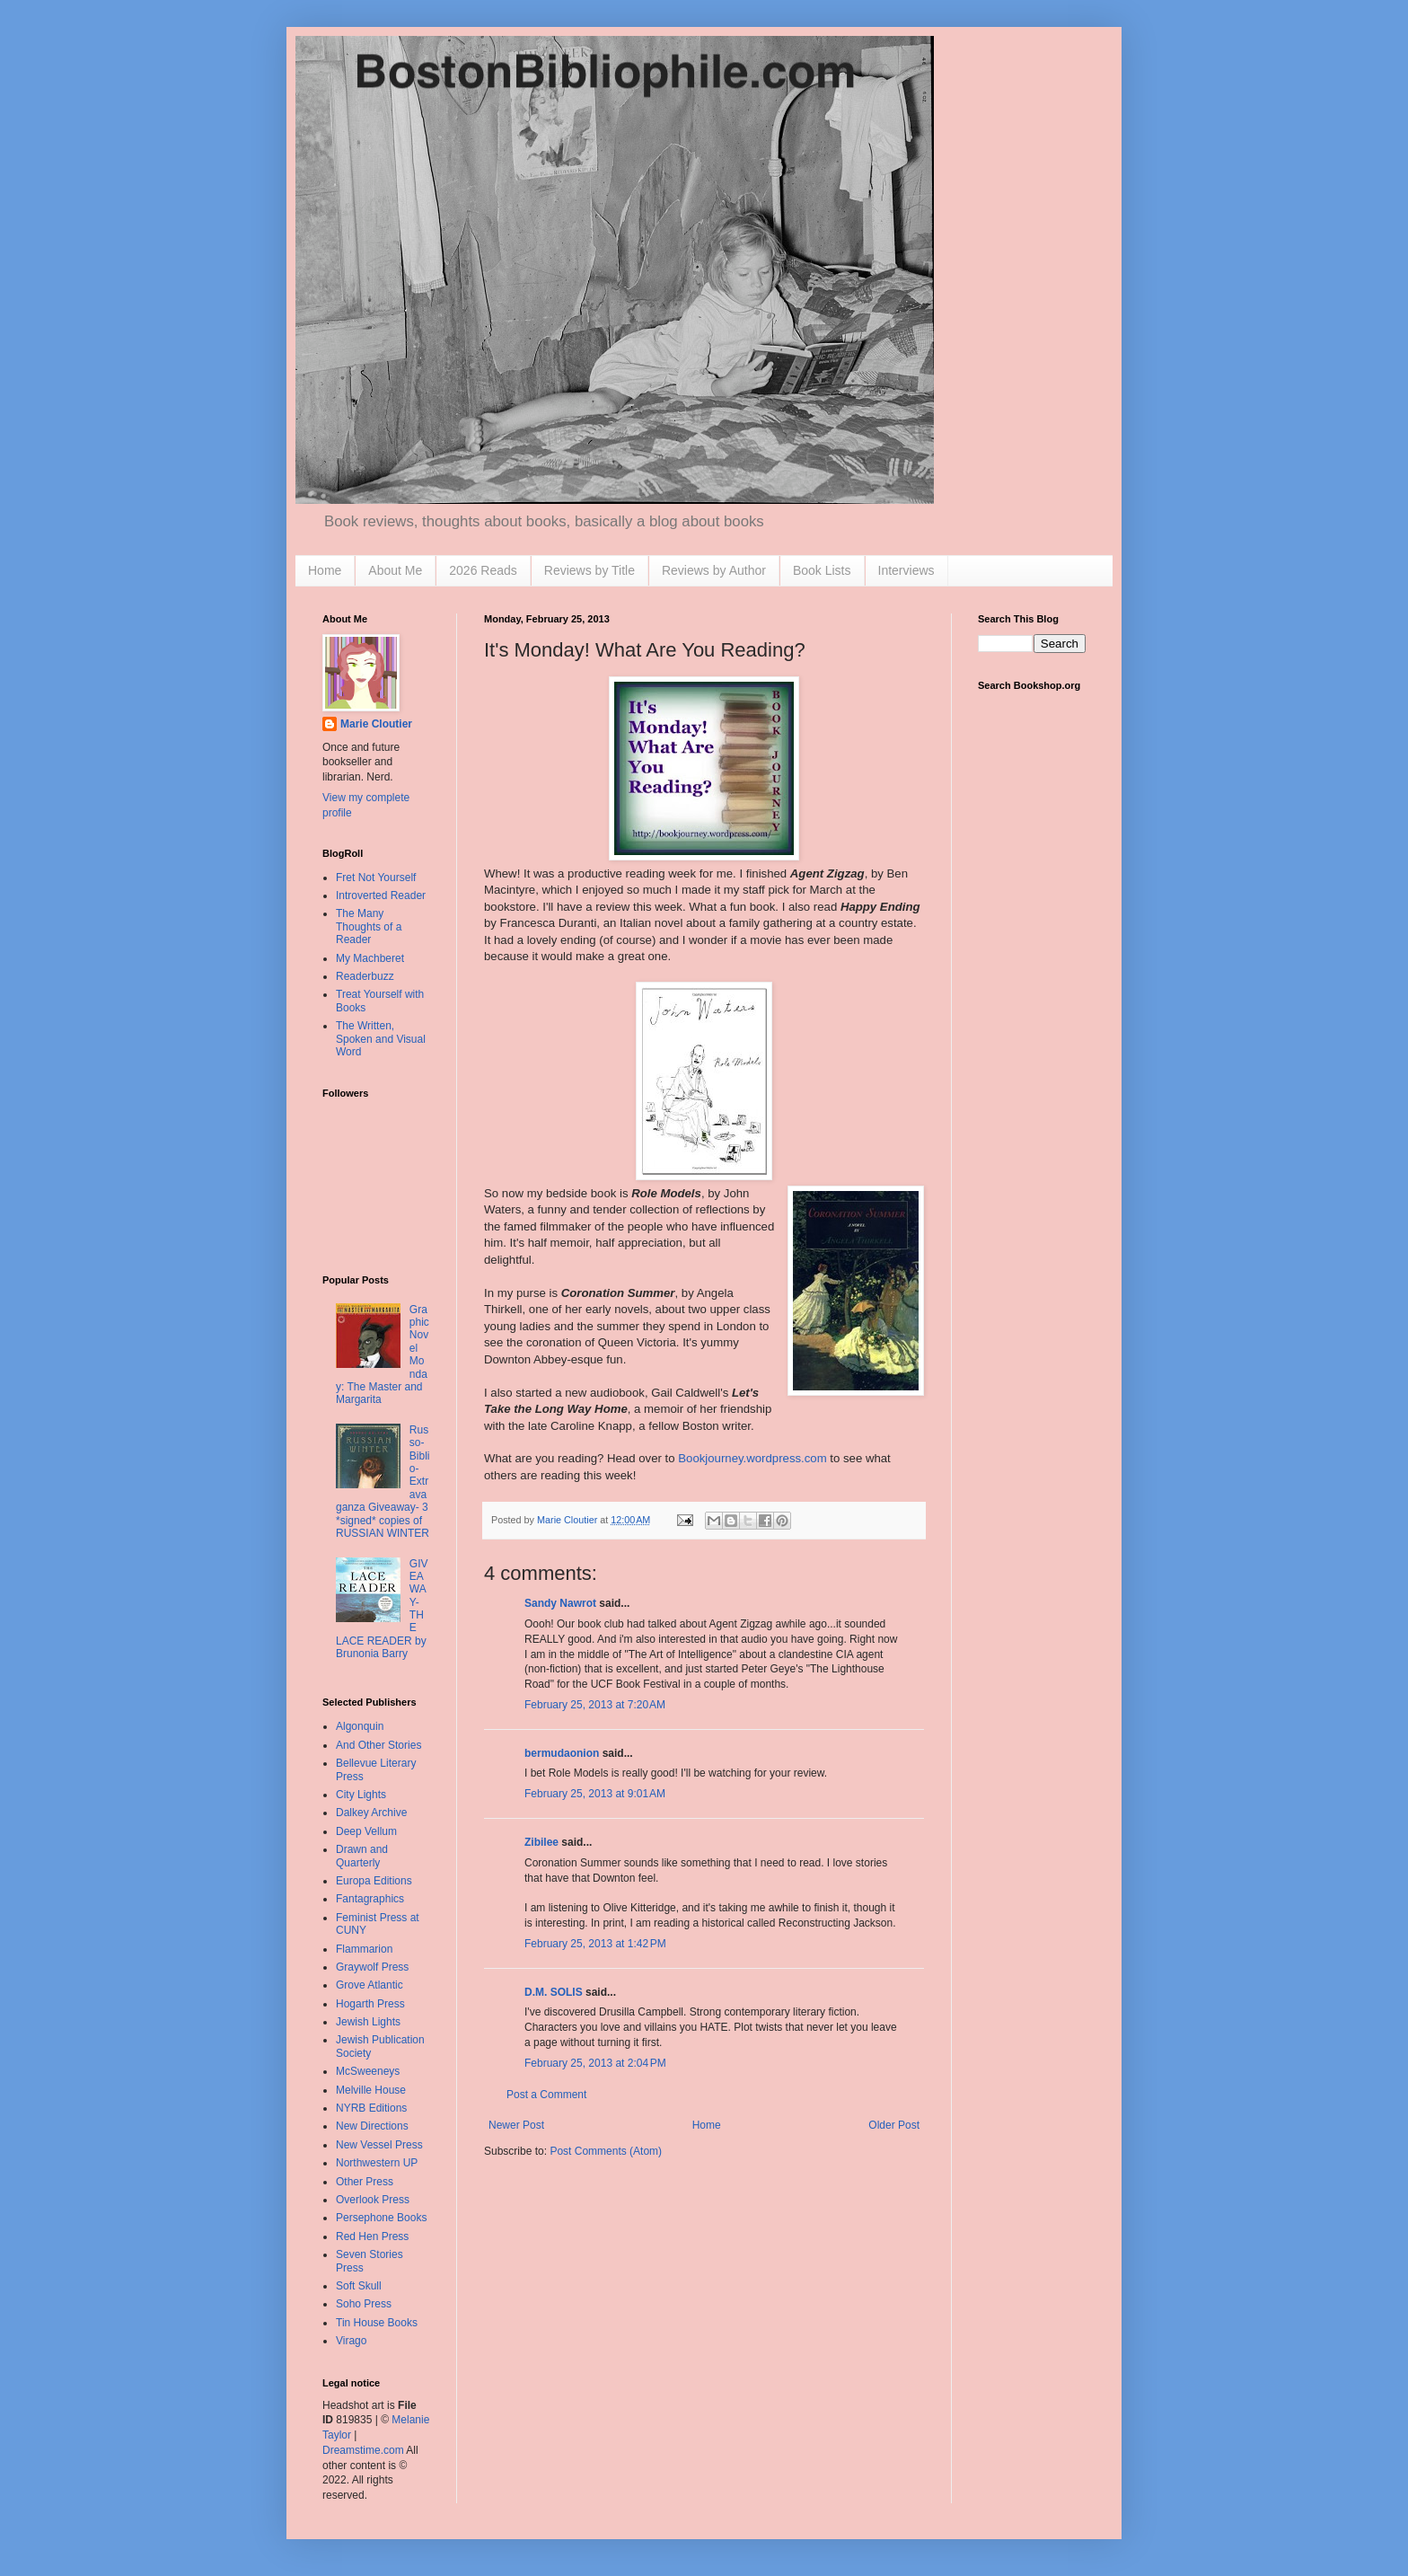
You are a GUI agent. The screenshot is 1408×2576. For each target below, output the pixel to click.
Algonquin (359, 1726)
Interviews (906, 570)
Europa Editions (374, 1881)
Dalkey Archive (371, 1812)
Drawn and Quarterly (362, 1855)
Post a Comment (546, 2094)
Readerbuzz (365, 976)
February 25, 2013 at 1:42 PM (595, 1943)
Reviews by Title (589, 570)
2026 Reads (483, 570)
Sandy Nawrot (560, 1603)
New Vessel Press (379, 2145)
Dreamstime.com (363, 2450)
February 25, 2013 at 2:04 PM (595, 2063)
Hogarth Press (370, 2004)
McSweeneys (368, 2071)
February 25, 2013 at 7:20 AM (594, 1704)
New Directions (372, 2126)
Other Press (364, 2181)
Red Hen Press (372, 2236)
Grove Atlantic (369, 1985)
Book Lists (822, 570)
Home (324, 570)
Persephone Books (381, 2217)
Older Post (894, 2125)
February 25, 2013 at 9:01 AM (594, 1793)
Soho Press (364, 2304)
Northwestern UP (377, 2163)
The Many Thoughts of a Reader (368, 926)
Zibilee (541, 1842)
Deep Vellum (366, 1831)
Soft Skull (359, 2286)
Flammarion (364, 1949)
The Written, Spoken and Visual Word (381, 1038)
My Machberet (370, 958)
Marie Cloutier (376, 724)
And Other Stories (378, 1745)
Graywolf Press (372, 1967)
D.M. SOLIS (553, 1992)
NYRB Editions (371, 2108)
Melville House (371, 2090)
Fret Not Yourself (376, 877)
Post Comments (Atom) (606, 2151)
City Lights (361, 1794)
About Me (395, 570)
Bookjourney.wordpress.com (752, 1458)
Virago (351, 2340)
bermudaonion (561, 1753)
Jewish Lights (368, 2022)
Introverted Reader (381, 895)
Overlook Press (372, 2199)
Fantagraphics (370, 1898)
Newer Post (516, 2125)
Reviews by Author (714, 570)
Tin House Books (377, 2322)
